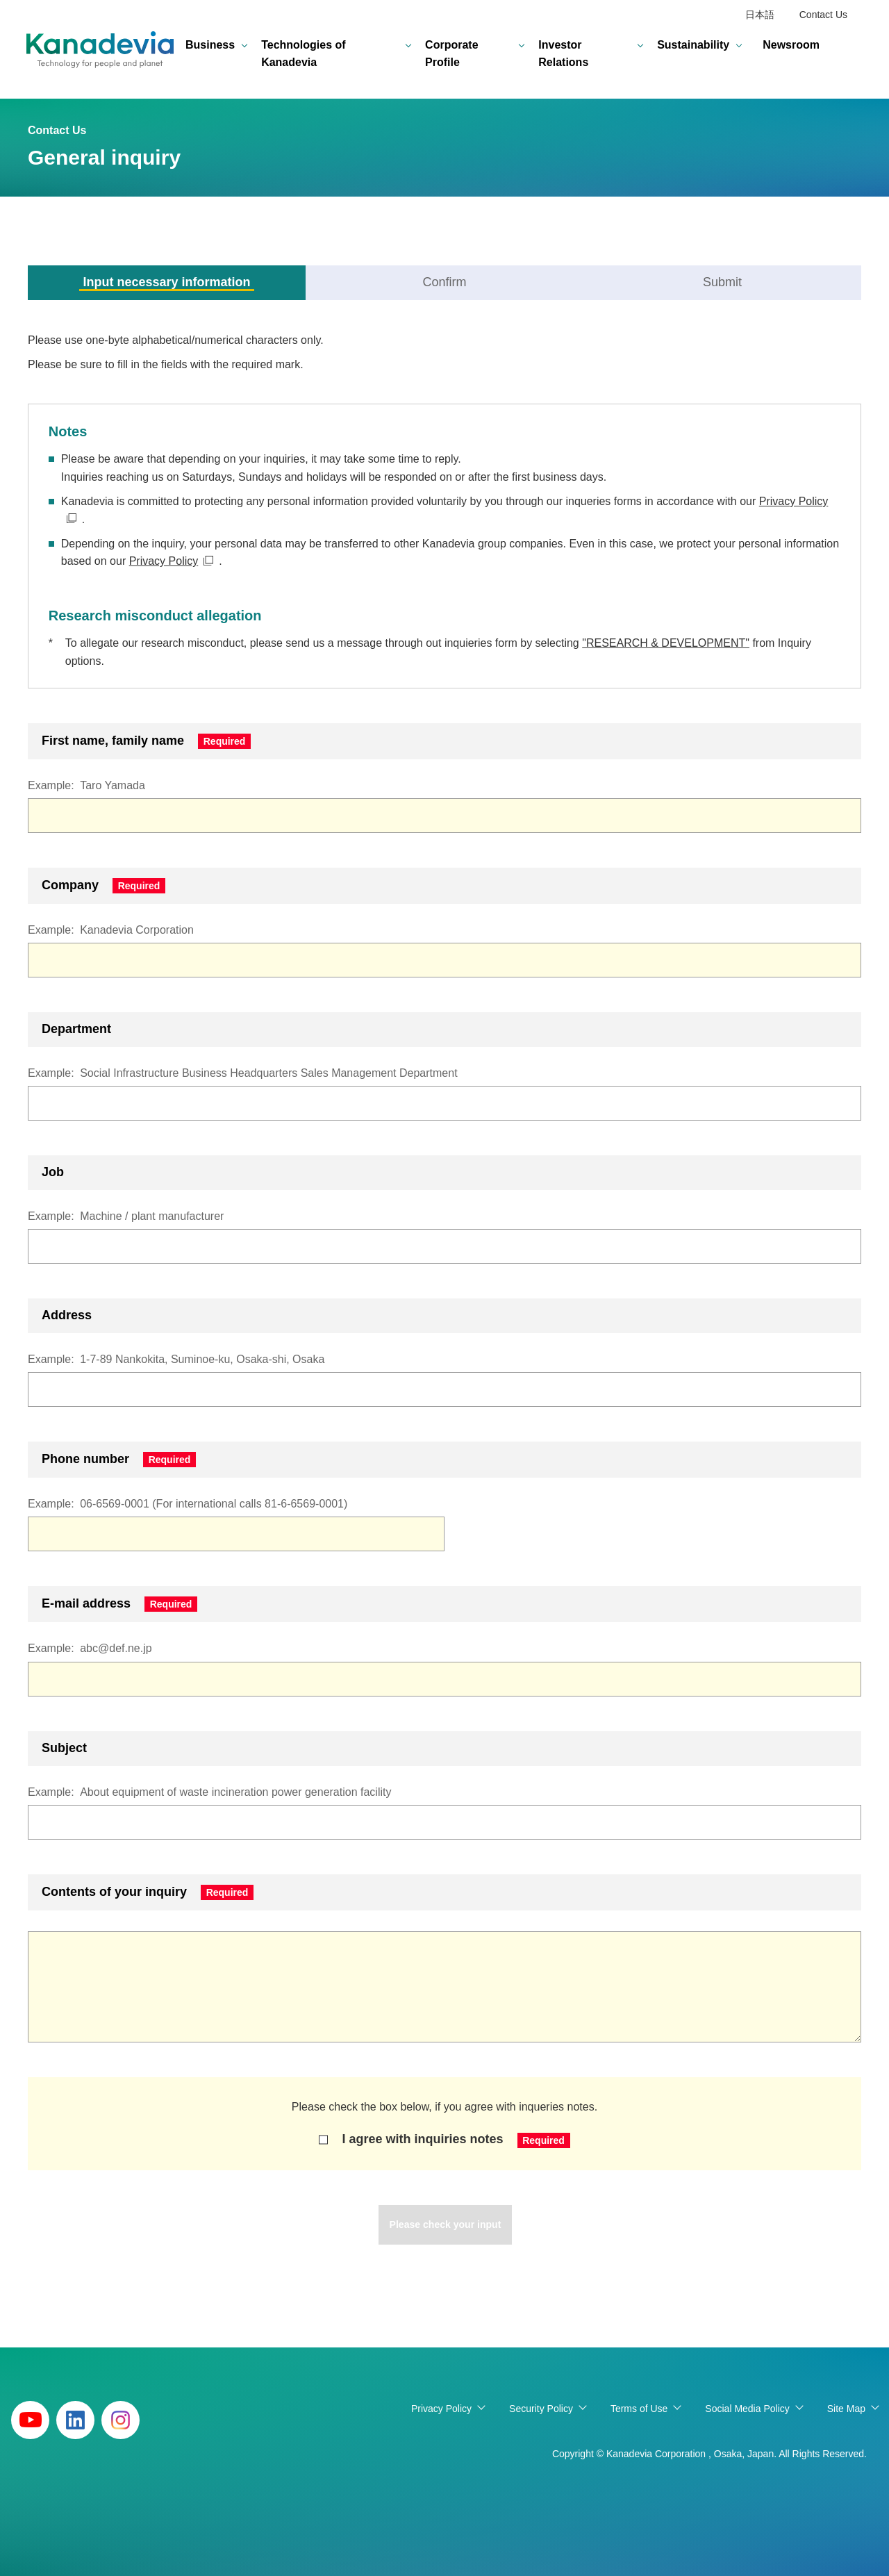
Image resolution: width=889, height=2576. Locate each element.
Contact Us (823, 14)
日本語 (759, 14)
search (851, 54)
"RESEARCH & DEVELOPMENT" (665, 643)
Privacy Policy (164, 561)
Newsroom (791, 45)
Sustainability (693, 45)
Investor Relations (563, 54)
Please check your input (444, 2225)
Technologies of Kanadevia (303, 54)
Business (210, 45)
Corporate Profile (451, 54)
